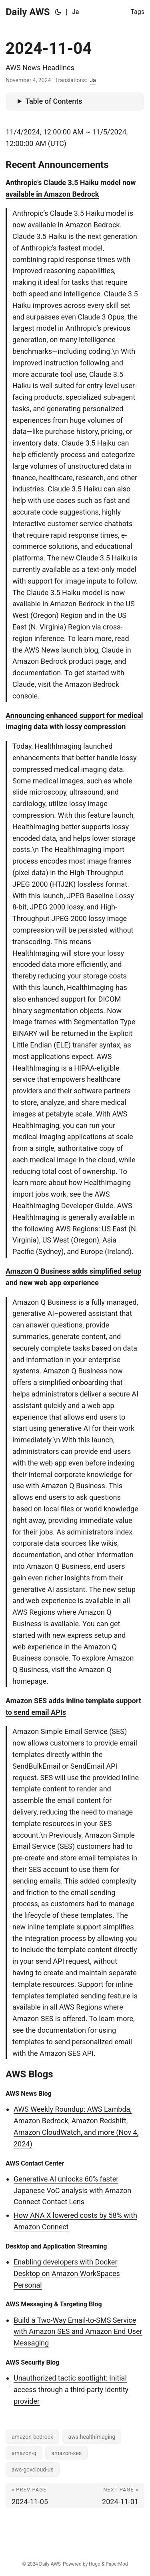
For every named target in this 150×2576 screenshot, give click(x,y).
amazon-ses (66, 2453)
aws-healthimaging (92, 2437)
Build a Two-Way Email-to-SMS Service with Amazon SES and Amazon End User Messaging (78, 2331)
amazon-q (24, 2453)
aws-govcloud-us (33, 2469)
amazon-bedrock (32, 2437)
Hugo (94, 2564)
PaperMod (117, 2564)
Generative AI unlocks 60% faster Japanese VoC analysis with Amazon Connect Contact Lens (72, 2190)
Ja (93, 80)
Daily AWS (28, 12)
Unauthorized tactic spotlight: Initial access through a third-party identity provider (71, 2389)
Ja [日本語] (75, 12)
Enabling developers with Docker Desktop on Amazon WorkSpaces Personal (67, 2273)
